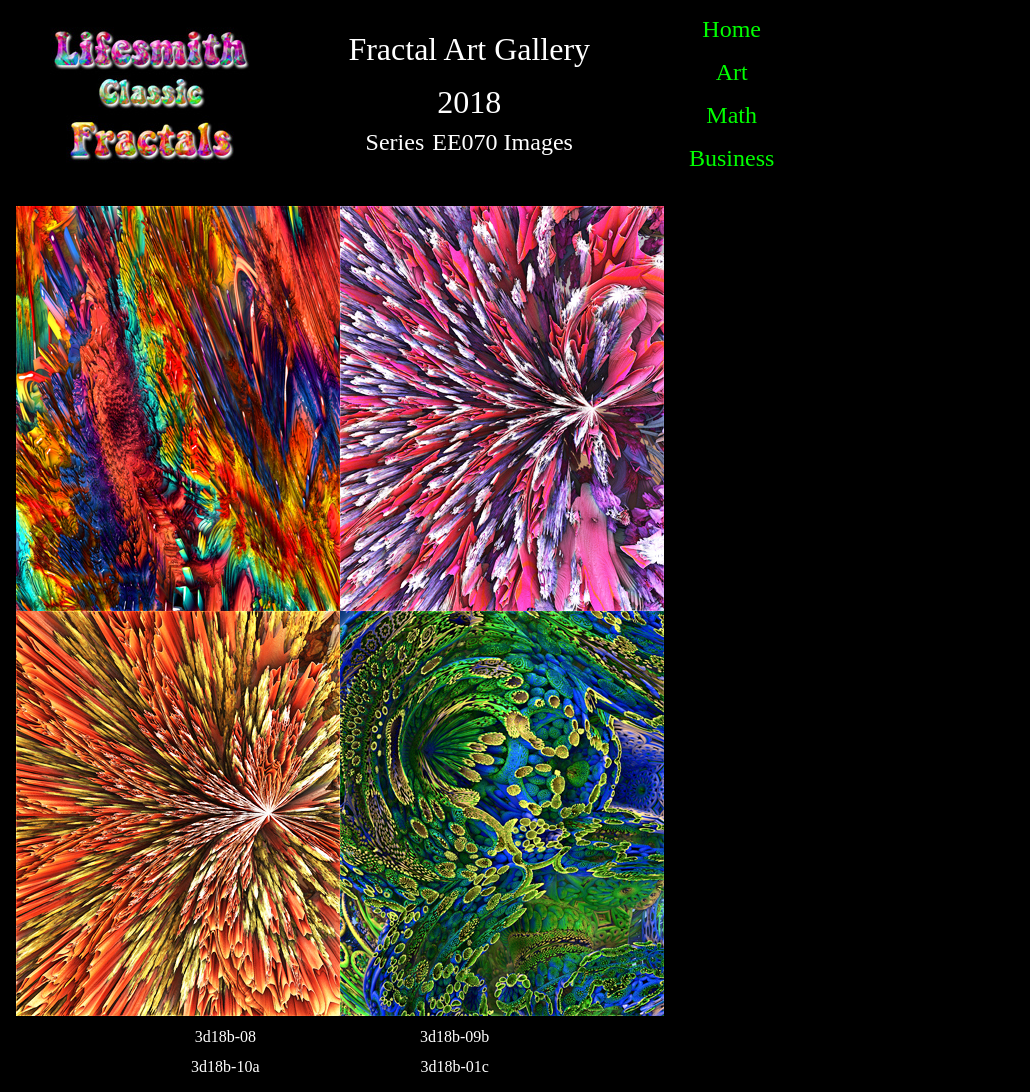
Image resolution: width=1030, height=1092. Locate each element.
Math (731, 115)
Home (731, 29)
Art (732, 72)
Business (731, 158)
